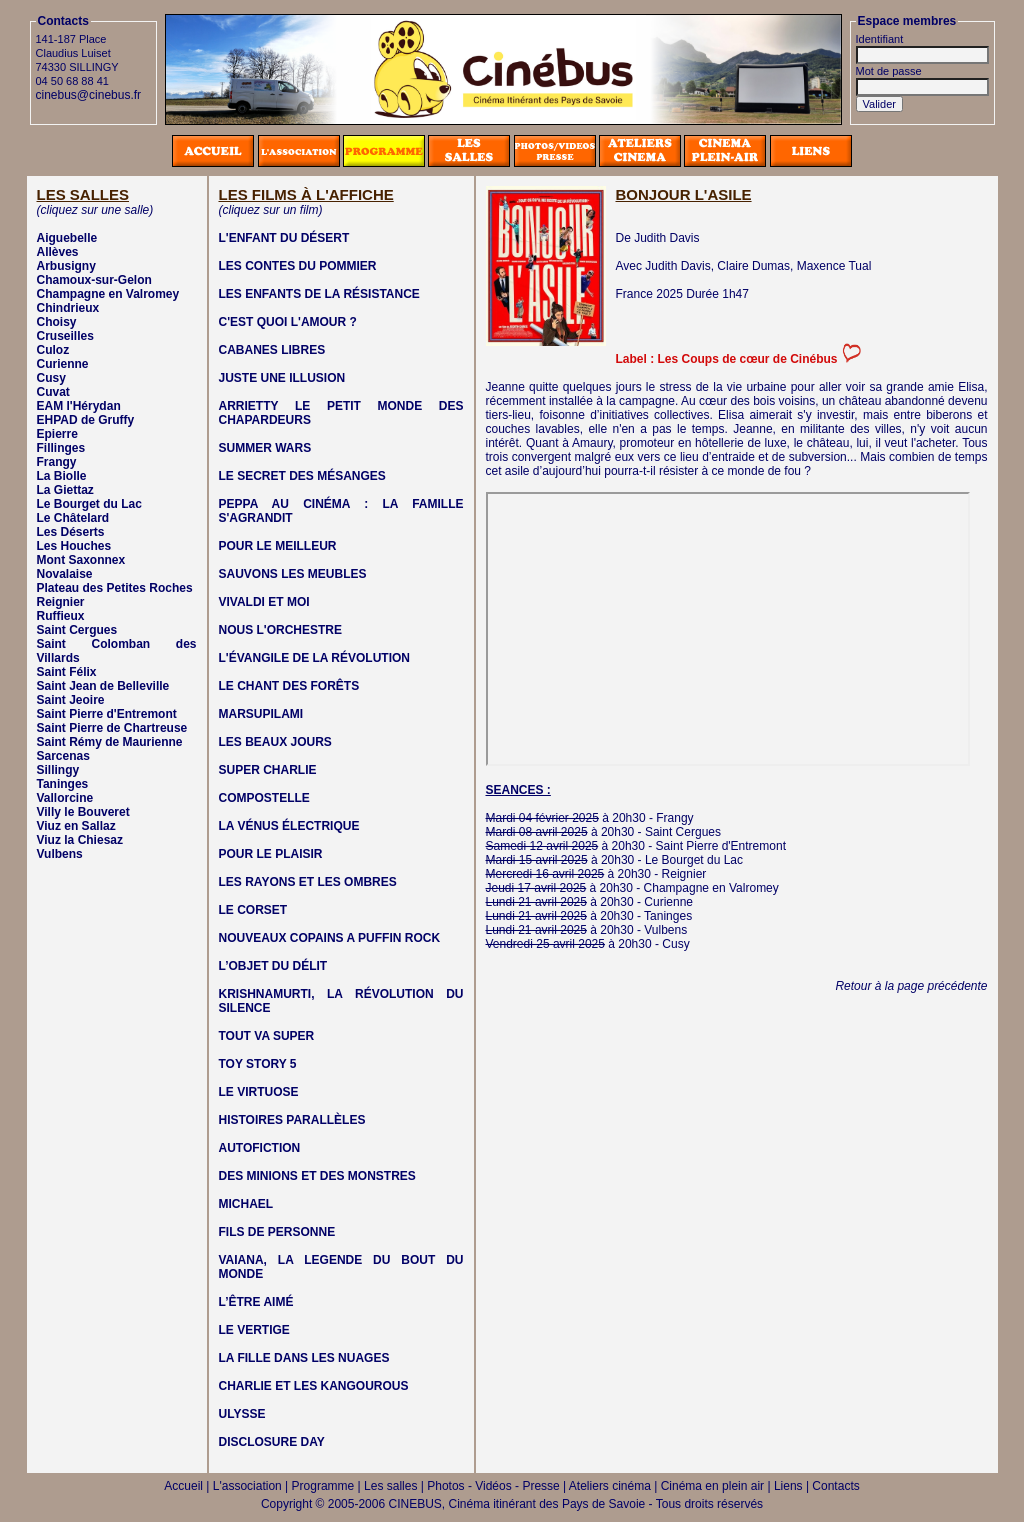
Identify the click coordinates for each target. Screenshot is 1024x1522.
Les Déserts (71, 532)
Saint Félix (67, 672)
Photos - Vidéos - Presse (493, 1486)
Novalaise (65, 574)
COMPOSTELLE (264, 798)
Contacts (835, 1486)
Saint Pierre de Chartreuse (112, 728)
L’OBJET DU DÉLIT (273, 966)
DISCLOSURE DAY (272, 1442)
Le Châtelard (73, 518)
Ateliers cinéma (610, 1486)
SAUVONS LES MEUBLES (293, 574)
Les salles (390, 1486)
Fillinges (61, 448)
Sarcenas (63, 756)
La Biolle (62, 476)
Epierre (57, 434)
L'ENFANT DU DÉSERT (284, 238)
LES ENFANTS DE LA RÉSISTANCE (319, 294)
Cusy (51, 378)
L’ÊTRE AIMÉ (256, 1302)
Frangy (57, 462)
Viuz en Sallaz (76, 826)
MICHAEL (246, 1204)
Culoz (53, 350)
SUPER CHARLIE (268, 770)
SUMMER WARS (265, 448)
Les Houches (74, 546)
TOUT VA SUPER (267, 1036)
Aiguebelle (67, 238)
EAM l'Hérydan (79, 406)
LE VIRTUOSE (259, 1092)
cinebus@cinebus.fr (89, 95)
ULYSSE (242, 1414)
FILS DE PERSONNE (277, 1232)
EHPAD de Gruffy (86, 420)
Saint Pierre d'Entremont (107, 714)
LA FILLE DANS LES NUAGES (304, 1358)
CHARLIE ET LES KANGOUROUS (314, 1386)
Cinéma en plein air (712, 1486)
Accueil (183, 1486)
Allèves (58, 252)
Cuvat (53, 392)
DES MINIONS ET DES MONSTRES (317, 1176)
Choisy (57, 322)
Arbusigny (66, 266)
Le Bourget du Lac (89, 504)
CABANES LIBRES (272, 350)
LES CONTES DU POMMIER (298, 266)
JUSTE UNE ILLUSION (282, 378)
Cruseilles (65, 336)
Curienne (63, 364)
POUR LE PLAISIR (271, 854)
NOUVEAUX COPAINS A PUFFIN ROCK (330, 938)
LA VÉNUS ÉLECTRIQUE (289, 826)
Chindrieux (68, 308)
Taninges (63, 784)
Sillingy (58, 770)
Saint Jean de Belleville (103, 686)
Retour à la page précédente (911, 986)
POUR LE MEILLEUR (278, 546)
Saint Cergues (77, 630)
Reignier (61, 602)
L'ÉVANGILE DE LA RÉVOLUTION (315, 658)
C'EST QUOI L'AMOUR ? (288, 322)
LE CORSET (253, 910)
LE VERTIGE (254, 1330)
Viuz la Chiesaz (80, 840)
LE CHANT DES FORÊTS (289, 686)
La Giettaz (65, 490)
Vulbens (60, 854)
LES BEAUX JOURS (275, 742)
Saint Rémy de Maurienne (110, 742)
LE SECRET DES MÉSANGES (302, 476)
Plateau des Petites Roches (115, 588)
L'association (247, 1486)
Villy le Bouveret (83, 812)
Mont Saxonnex (81, 560)
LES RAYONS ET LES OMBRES (308, 882)
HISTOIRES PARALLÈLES (292, 1120)
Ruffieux (61, 616)
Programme (323, 1486)
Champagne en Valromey (108, 294)
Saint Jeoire (71, 700)
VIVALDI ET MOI (264, 602)
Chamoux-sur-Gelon (94, 280)
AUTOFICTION (260, 1148)
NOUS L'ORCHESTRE (281, 630)
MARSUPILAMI (261, 714)
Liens (788, 1486)
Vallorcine (65, 798)
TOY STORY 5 (258, 1064)
